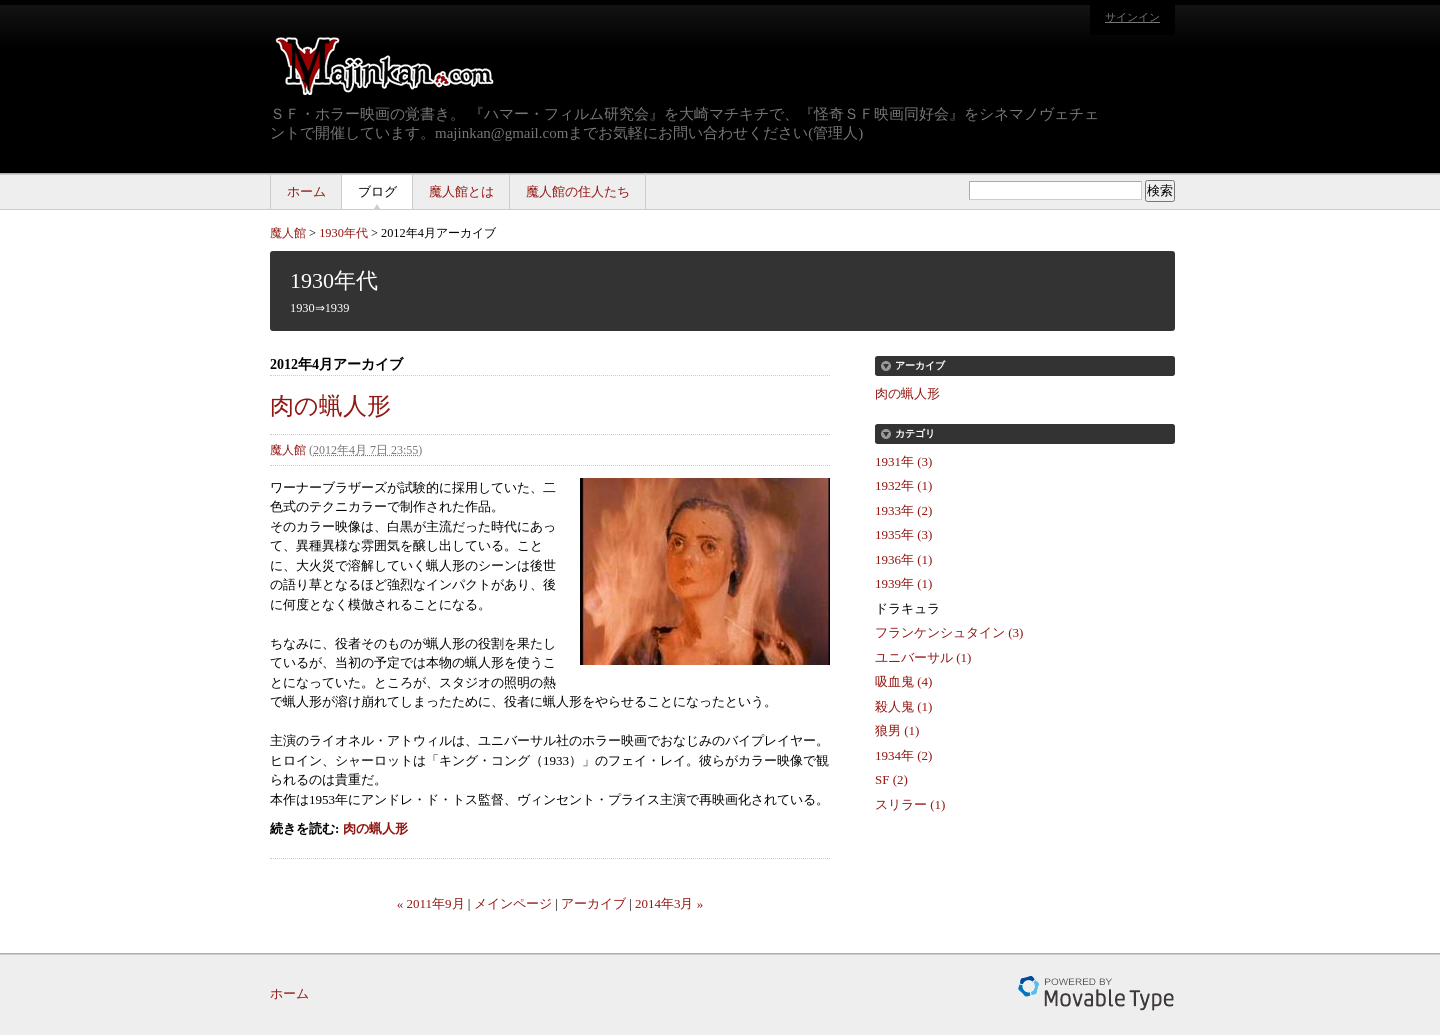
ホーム (306, 191)
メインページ (513, 903)
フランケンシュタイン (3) (949, 632)
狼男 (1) (897, 730)
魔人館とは (461, 191)
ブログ (377, 191)
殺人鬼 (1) (903, 706)
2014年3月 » (669, 903)
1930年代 (343, 233)
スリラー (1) (910, 804)
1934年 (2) (903, 755)
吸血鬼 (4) (903, 681)
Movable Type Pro (1096, 993)
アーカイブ (593, 903)
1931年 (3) (903, 461)
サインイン (1132, 17)
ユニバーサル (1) (923, 657)
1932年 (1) (903, 485)
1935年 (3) (903, 534)
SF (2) (891, 779)
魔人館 (288, 233)
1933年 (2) (903, 510)
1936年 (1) (903, 559)
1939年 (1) (903, 583)
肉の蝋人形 (330, 406)
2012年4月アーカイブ (438, 233)
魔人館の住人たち (578, 191)
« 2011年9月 (431, 903)
